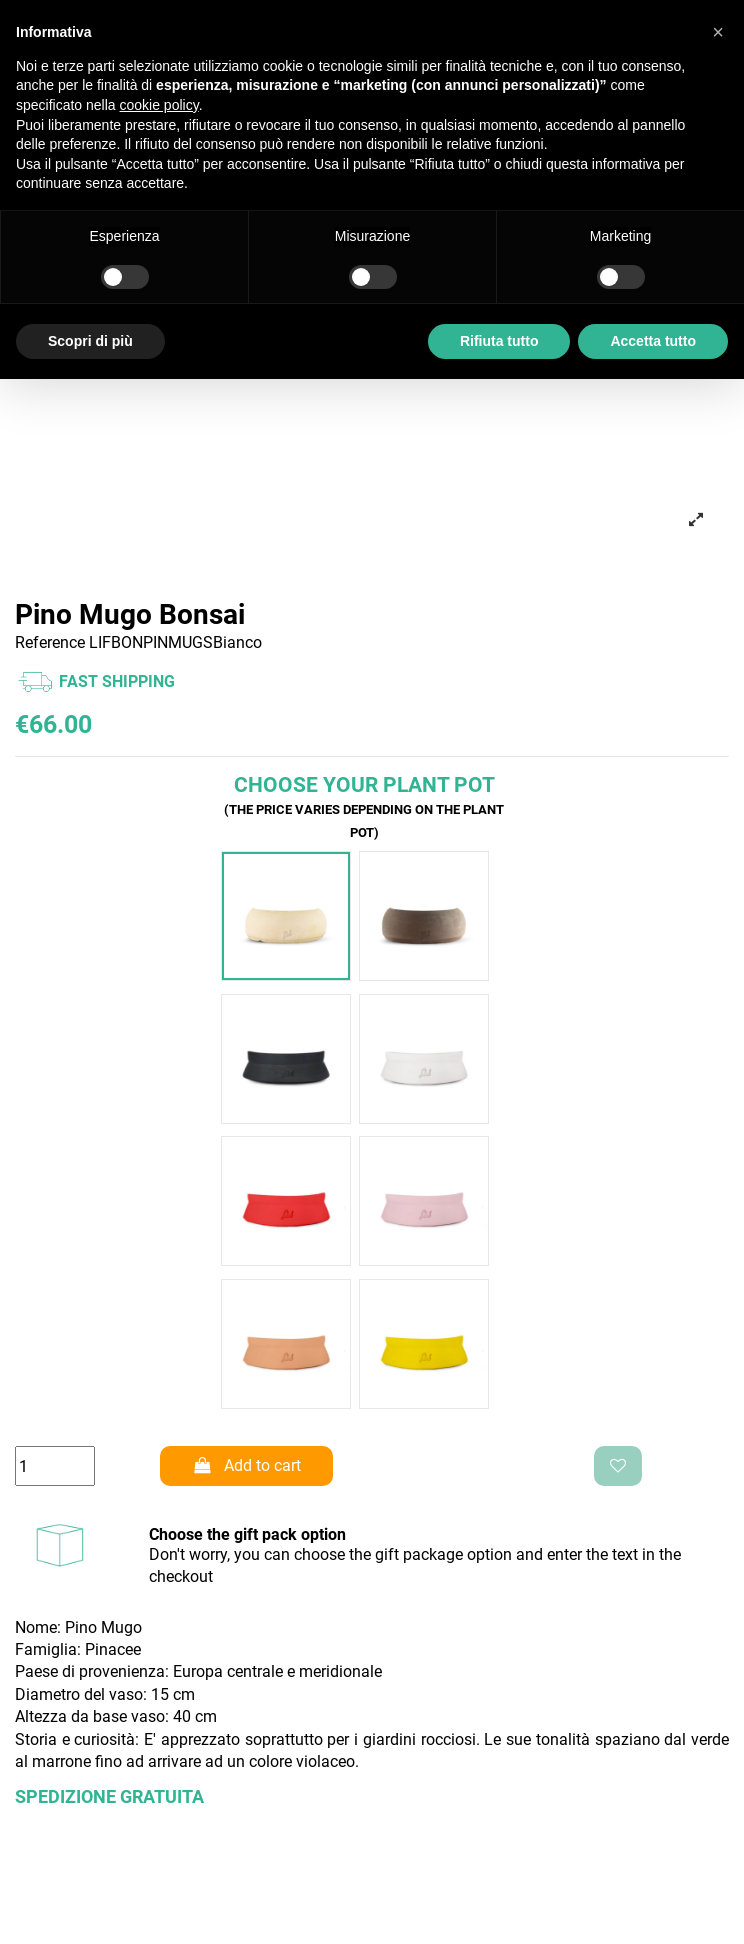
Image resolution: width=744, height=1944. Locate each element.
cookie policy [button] (159, 105)
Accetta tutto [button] (653, 341)
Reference (50, 642)
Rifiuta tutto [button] (499, 341)
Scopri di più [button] (90, 341)
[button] (718, 32)
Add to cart (247, 1465)
